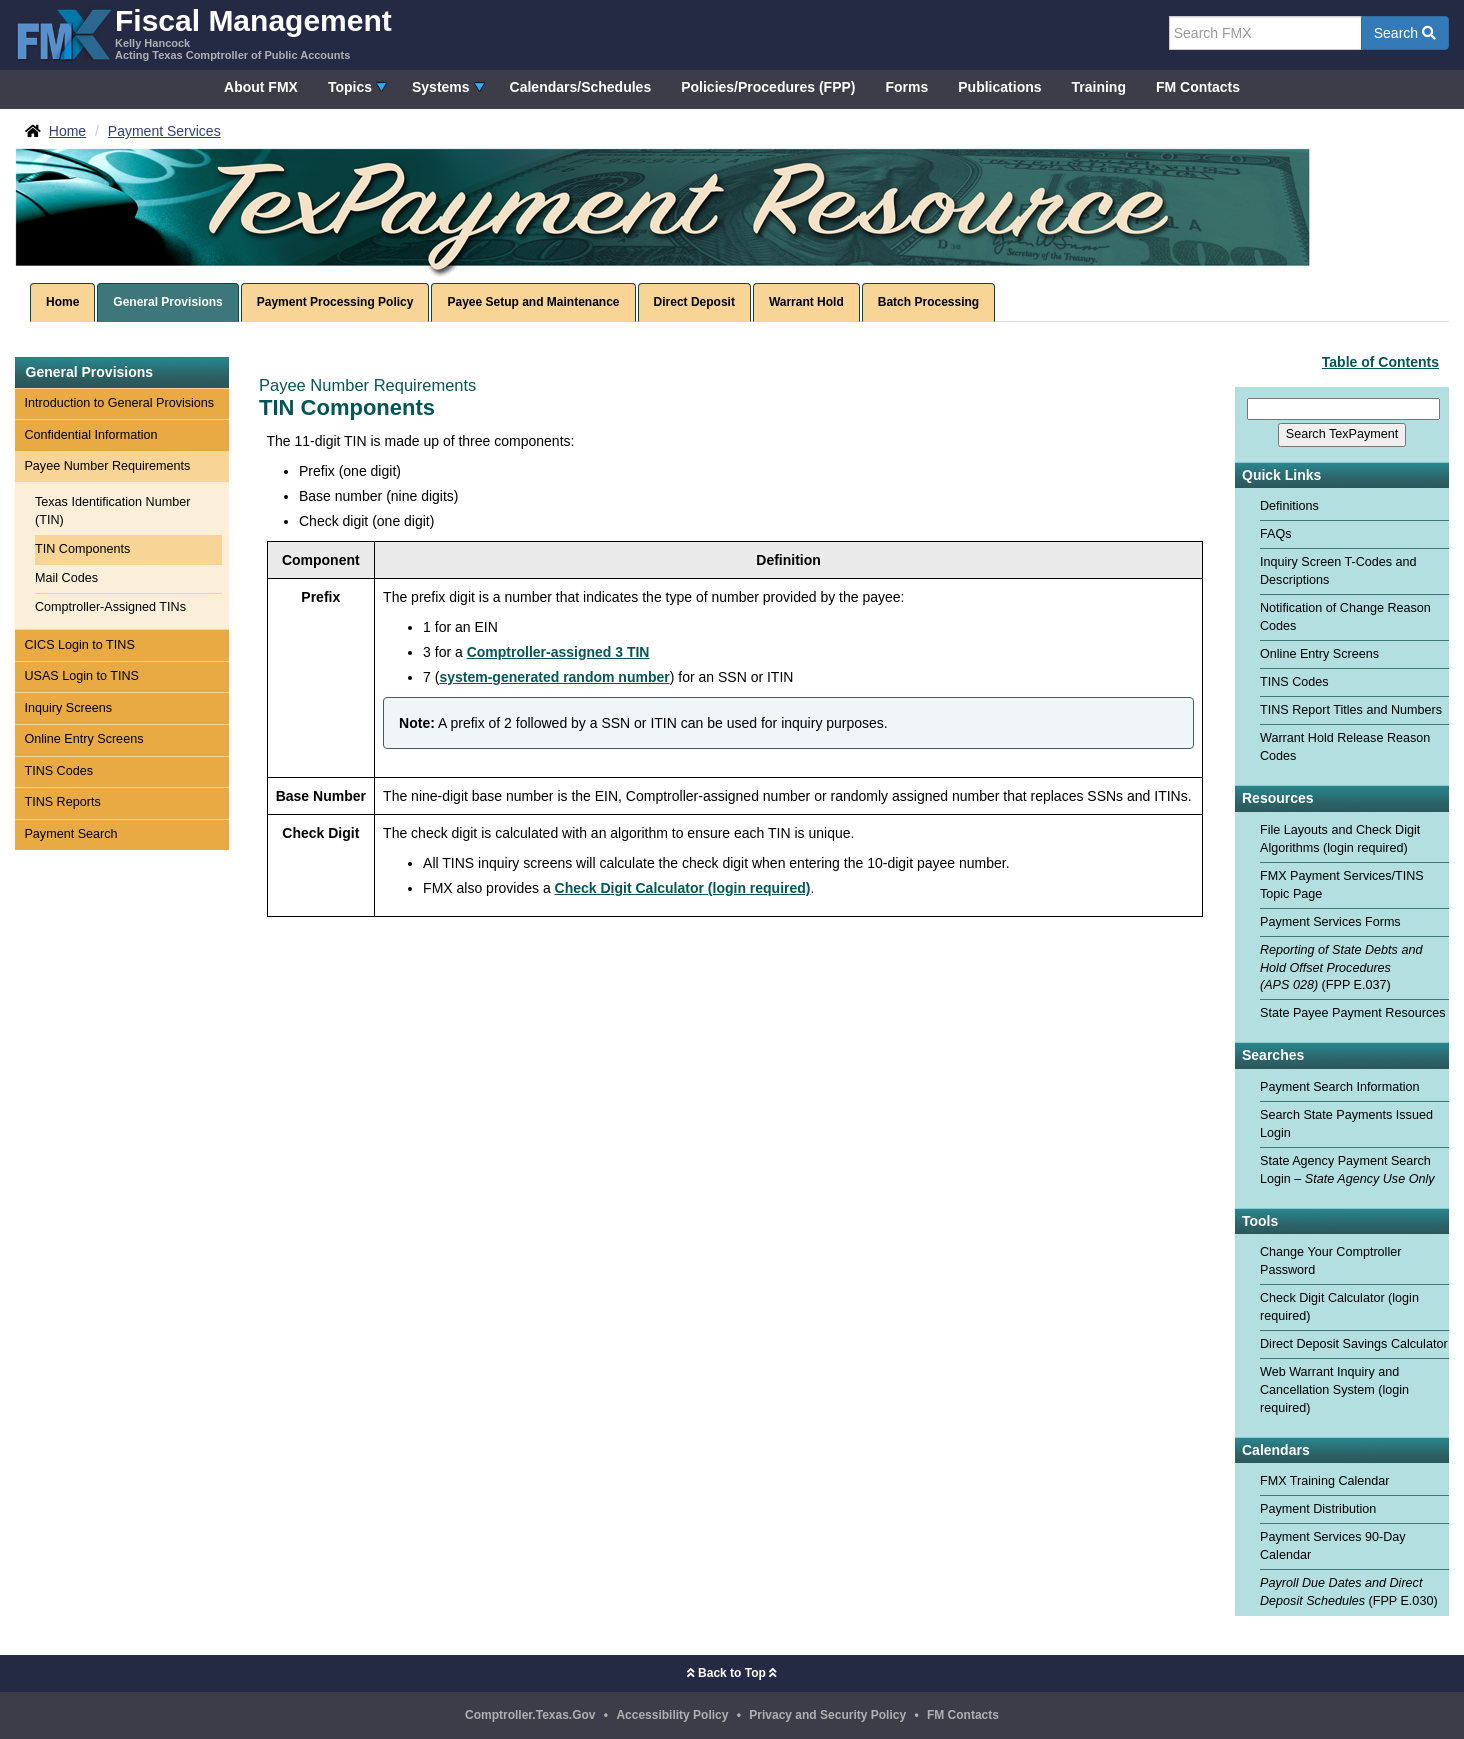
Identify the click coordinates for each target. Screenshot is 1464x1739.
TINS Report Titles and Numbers (1351, 710)
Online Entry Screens (83, 739)
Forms (906, 87)
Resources (1278, 798)
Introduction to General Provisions (119, 403)
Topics (350, 87)
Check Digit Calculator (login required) (683, 888)
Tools (1260, 1221)
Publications (999, 87)
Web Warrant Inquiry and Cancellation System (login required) (1334, 1390)
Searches (1273, 1055)
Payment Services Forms (1330, 922)
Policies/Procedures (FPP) (768, 87)
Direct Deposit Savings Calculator (1354, 1344)
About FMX (261, 87)
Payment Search (70, 834)
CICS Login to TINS (79, 645)
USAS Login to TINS (81, 676)
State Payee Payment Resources (1353, 1013)
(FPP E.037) (1341, 968)
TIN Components (82, 549)
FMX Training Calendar (1325, 1481)
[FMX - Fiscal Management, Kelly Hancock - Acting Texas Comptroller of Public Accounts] (203, 32)
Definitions (1289, 506)
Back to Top (732, 1673)
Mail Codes (66, 578)
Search (1405, 33)
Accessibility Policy (672, 1715)
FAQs (1276, 534)
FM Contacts (1198, 87)
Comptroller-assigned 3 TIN (558, 652)
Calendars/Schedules (581, 87)
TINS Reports (62, 802)
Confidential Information (90, 435)
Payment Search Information (1340, 1087)
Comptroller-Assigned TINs (110, 607)
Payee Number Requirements (107, 466)
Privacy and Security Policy (827, 1715)
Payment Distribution (1318, 1509)
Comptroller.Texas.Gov (530, 1715)
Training (1099, 87)
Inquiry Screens (68, 708)
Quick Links (1281, 475)
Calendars (1276, 1450)
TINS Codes (58, 771)
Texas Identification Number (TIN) (112, 511)
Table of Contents (1380, 362)
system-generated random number (554, 677)
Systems (441, 87)
